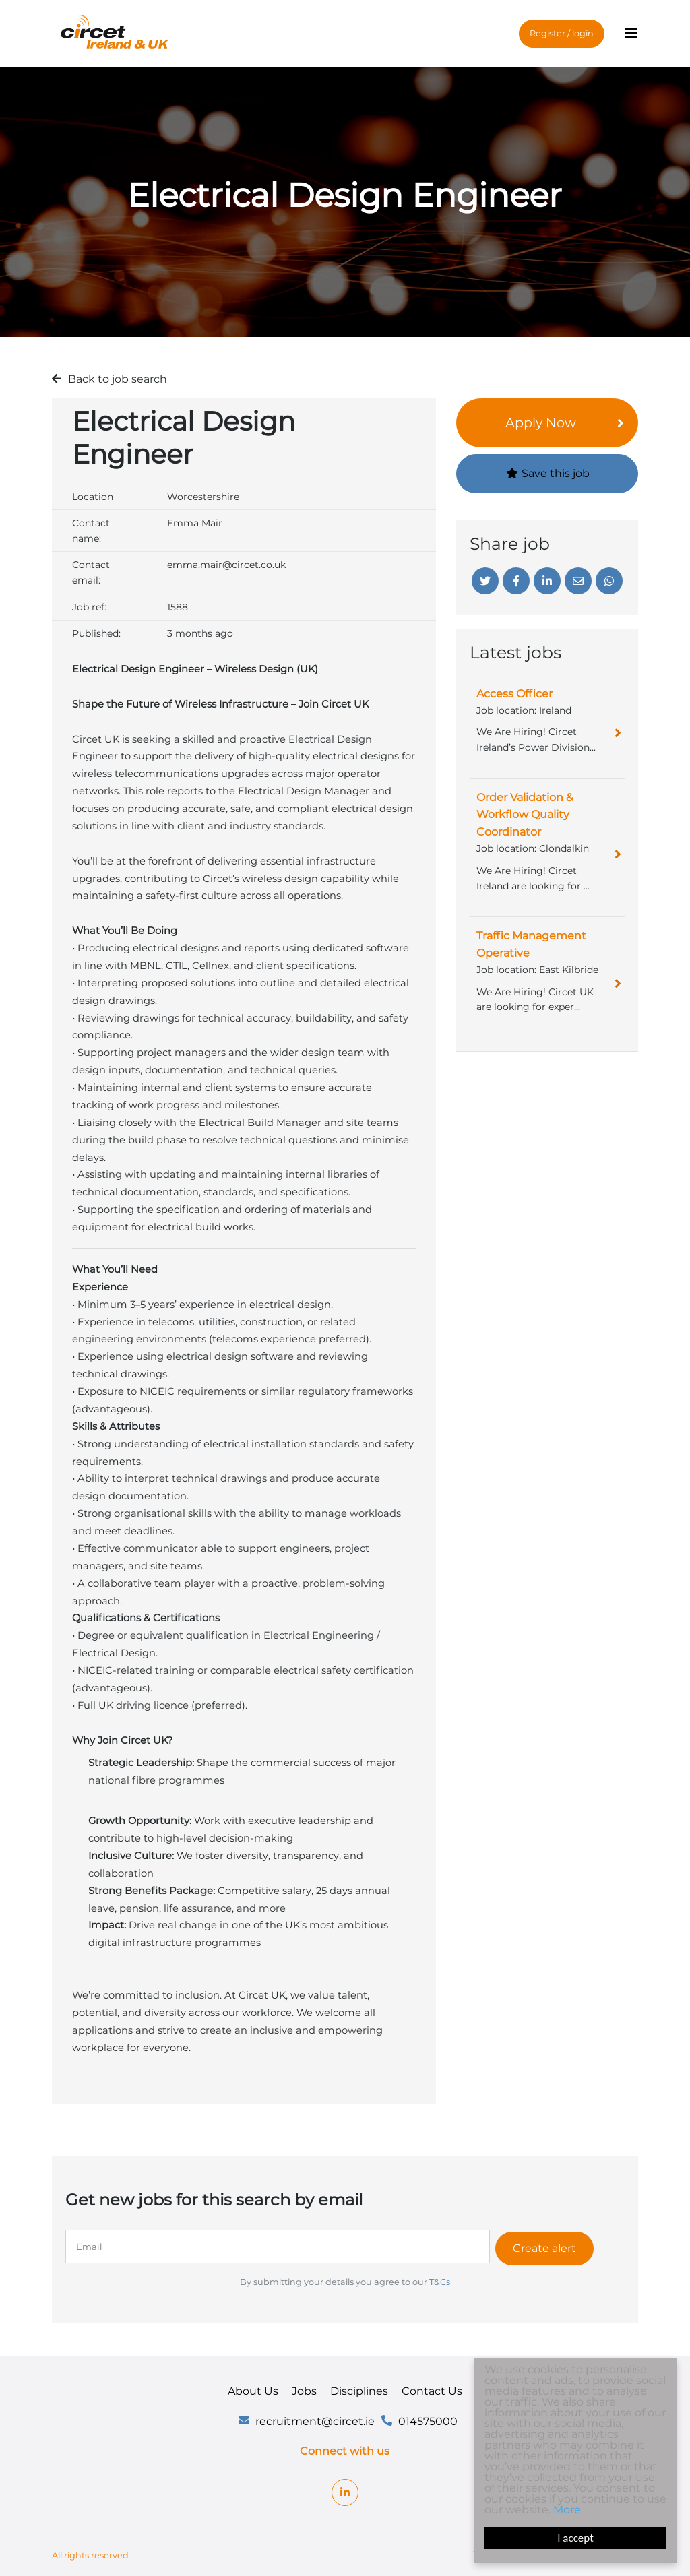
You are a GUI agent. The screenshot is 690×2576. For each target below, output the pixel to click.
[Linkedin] (547, 580)
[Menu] (631, 31)
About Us (253, 2387)
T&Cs (439, 2278)
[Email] (578, 580)
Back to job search (117, 379)
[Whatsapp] (609, 580)
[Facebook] (516, 580)
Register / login (562, 30)
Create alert (549, 2246)
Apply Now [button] (540, 422)
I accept (576, 2538)
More (568, 2509)
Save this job (547, 473)
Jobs (304, 2387)
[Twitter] (485, 580)
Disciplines (359, 2387)
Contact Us (432, 2387)
